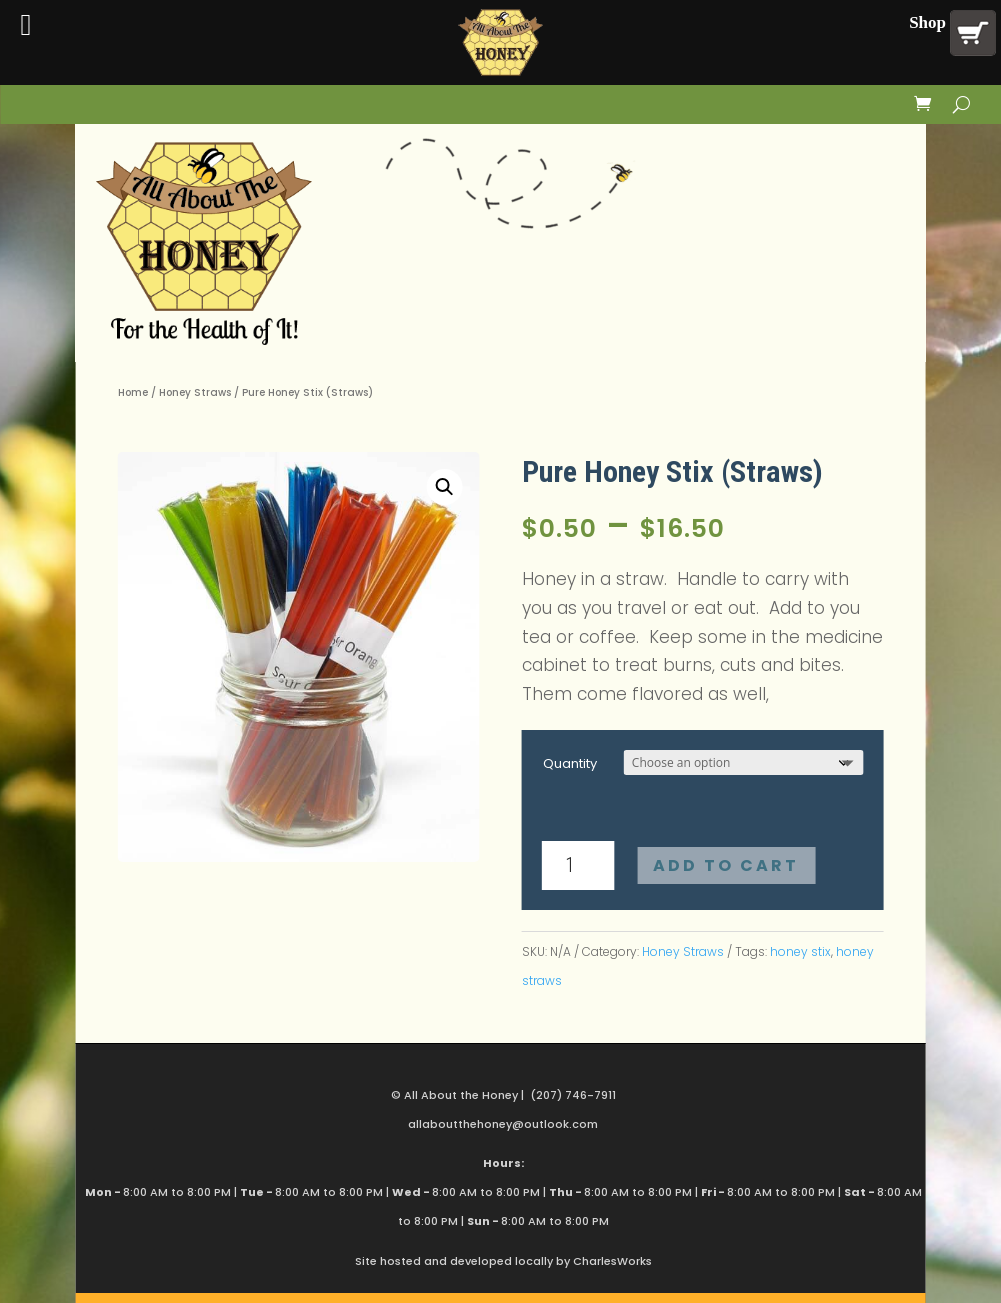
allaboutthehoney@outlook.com (503, 1124)
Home (133, 392)
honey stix (800, 951)
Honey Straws (195, 392)
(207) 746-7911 (573, 1095)
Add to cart (726, 865)
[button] (444, 487)
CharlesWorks (612, 1261)
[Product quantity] (578, 865)
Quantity (570, 763)
